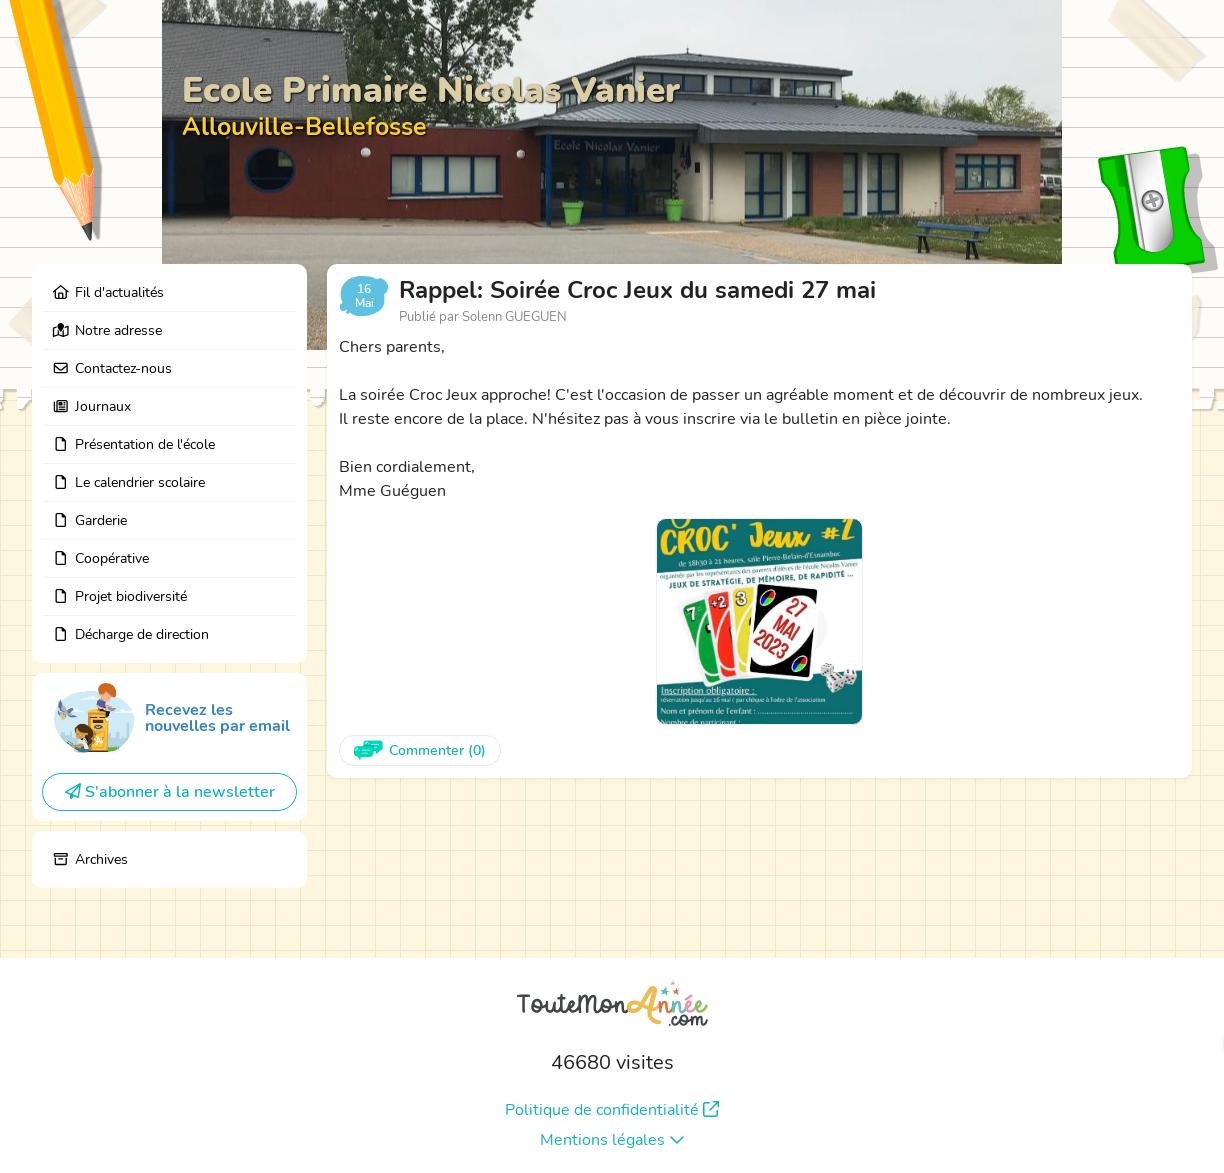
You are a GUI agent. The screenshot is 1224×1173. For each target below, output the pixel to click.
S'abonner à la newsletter (170, 792)
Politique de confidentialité (612, 1110)
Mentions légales (612, 1140)
